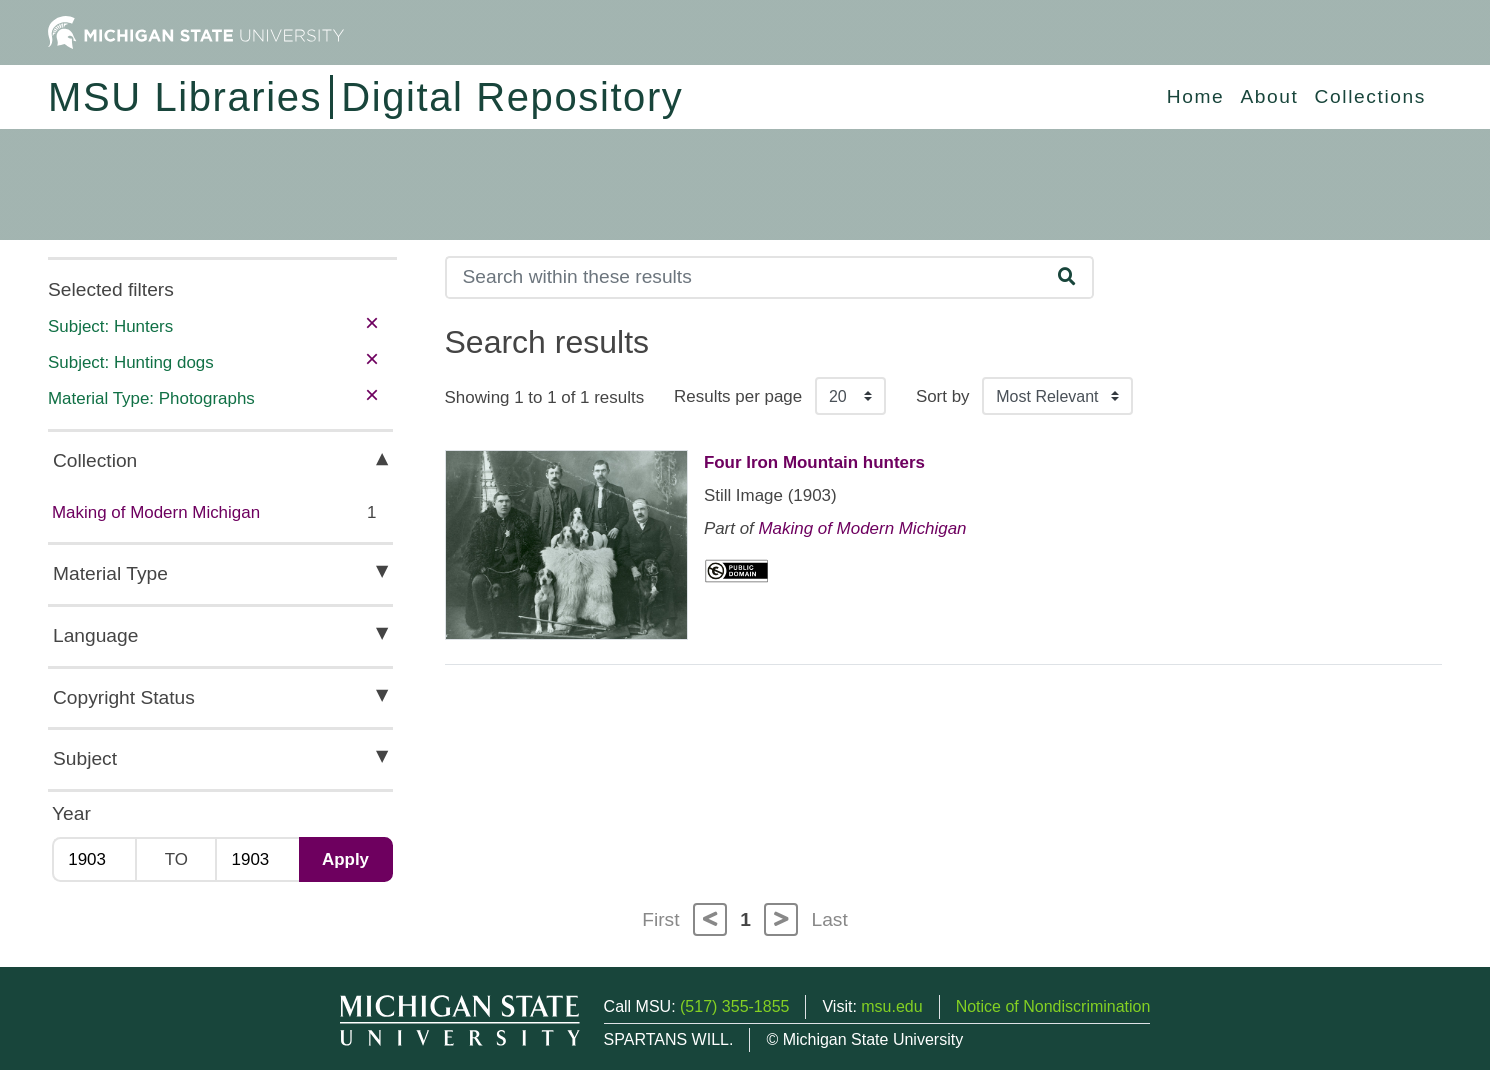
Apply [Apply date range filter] (345, 859)
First (660, 919)
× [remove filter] (372, 322)
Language (95, 635)
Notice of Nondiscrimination (1053, 1006)
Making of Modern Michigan (156, 512)
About (1269, 96)
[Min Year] (93, 859)
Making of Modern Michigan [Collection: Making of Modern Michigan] (862, 528)
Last (830, 919)
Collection (95, 460)
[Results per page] (850, 396)
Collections (1370, 96)
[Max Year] (256, 859)
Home (1196, 96)
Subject (85, 758)
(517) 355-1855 (734, 1006)
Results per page (738, 396)
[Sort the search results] (1057, 396)
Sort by (943, 396)
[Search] (744, 277)
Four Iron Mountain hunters (814, 462)
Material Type (110, 573)
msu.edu (891, 1006)
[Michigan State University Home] (196, 31)
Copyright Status (124, 697)
